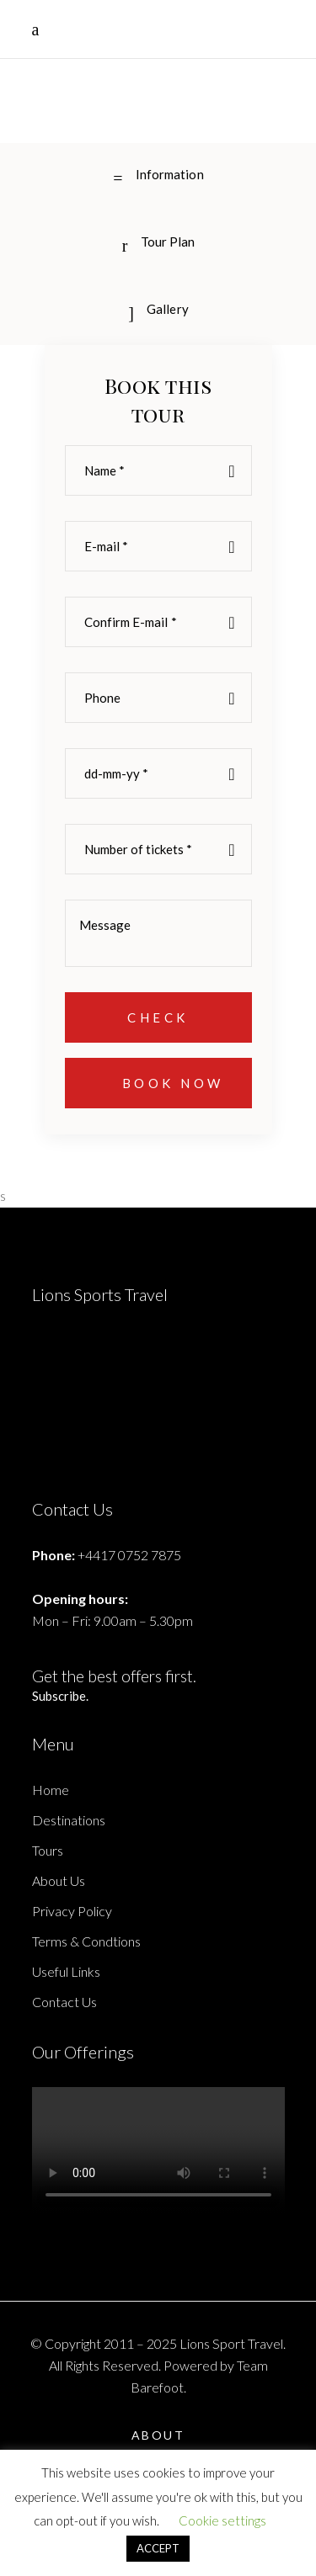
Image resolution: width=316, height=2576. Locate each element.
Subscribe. (60, 1695)
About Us (58, 1880)
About (158, 2435)
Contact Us (64, 2002)
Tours (47, 1850)
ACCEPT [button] (158, 2548)
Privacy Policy (72, 1911)
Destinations (68, 1820)
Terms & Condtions (86, 1941)
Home (50, 1790)
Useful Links (66, 1971)
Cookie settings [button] (222, 2520)
